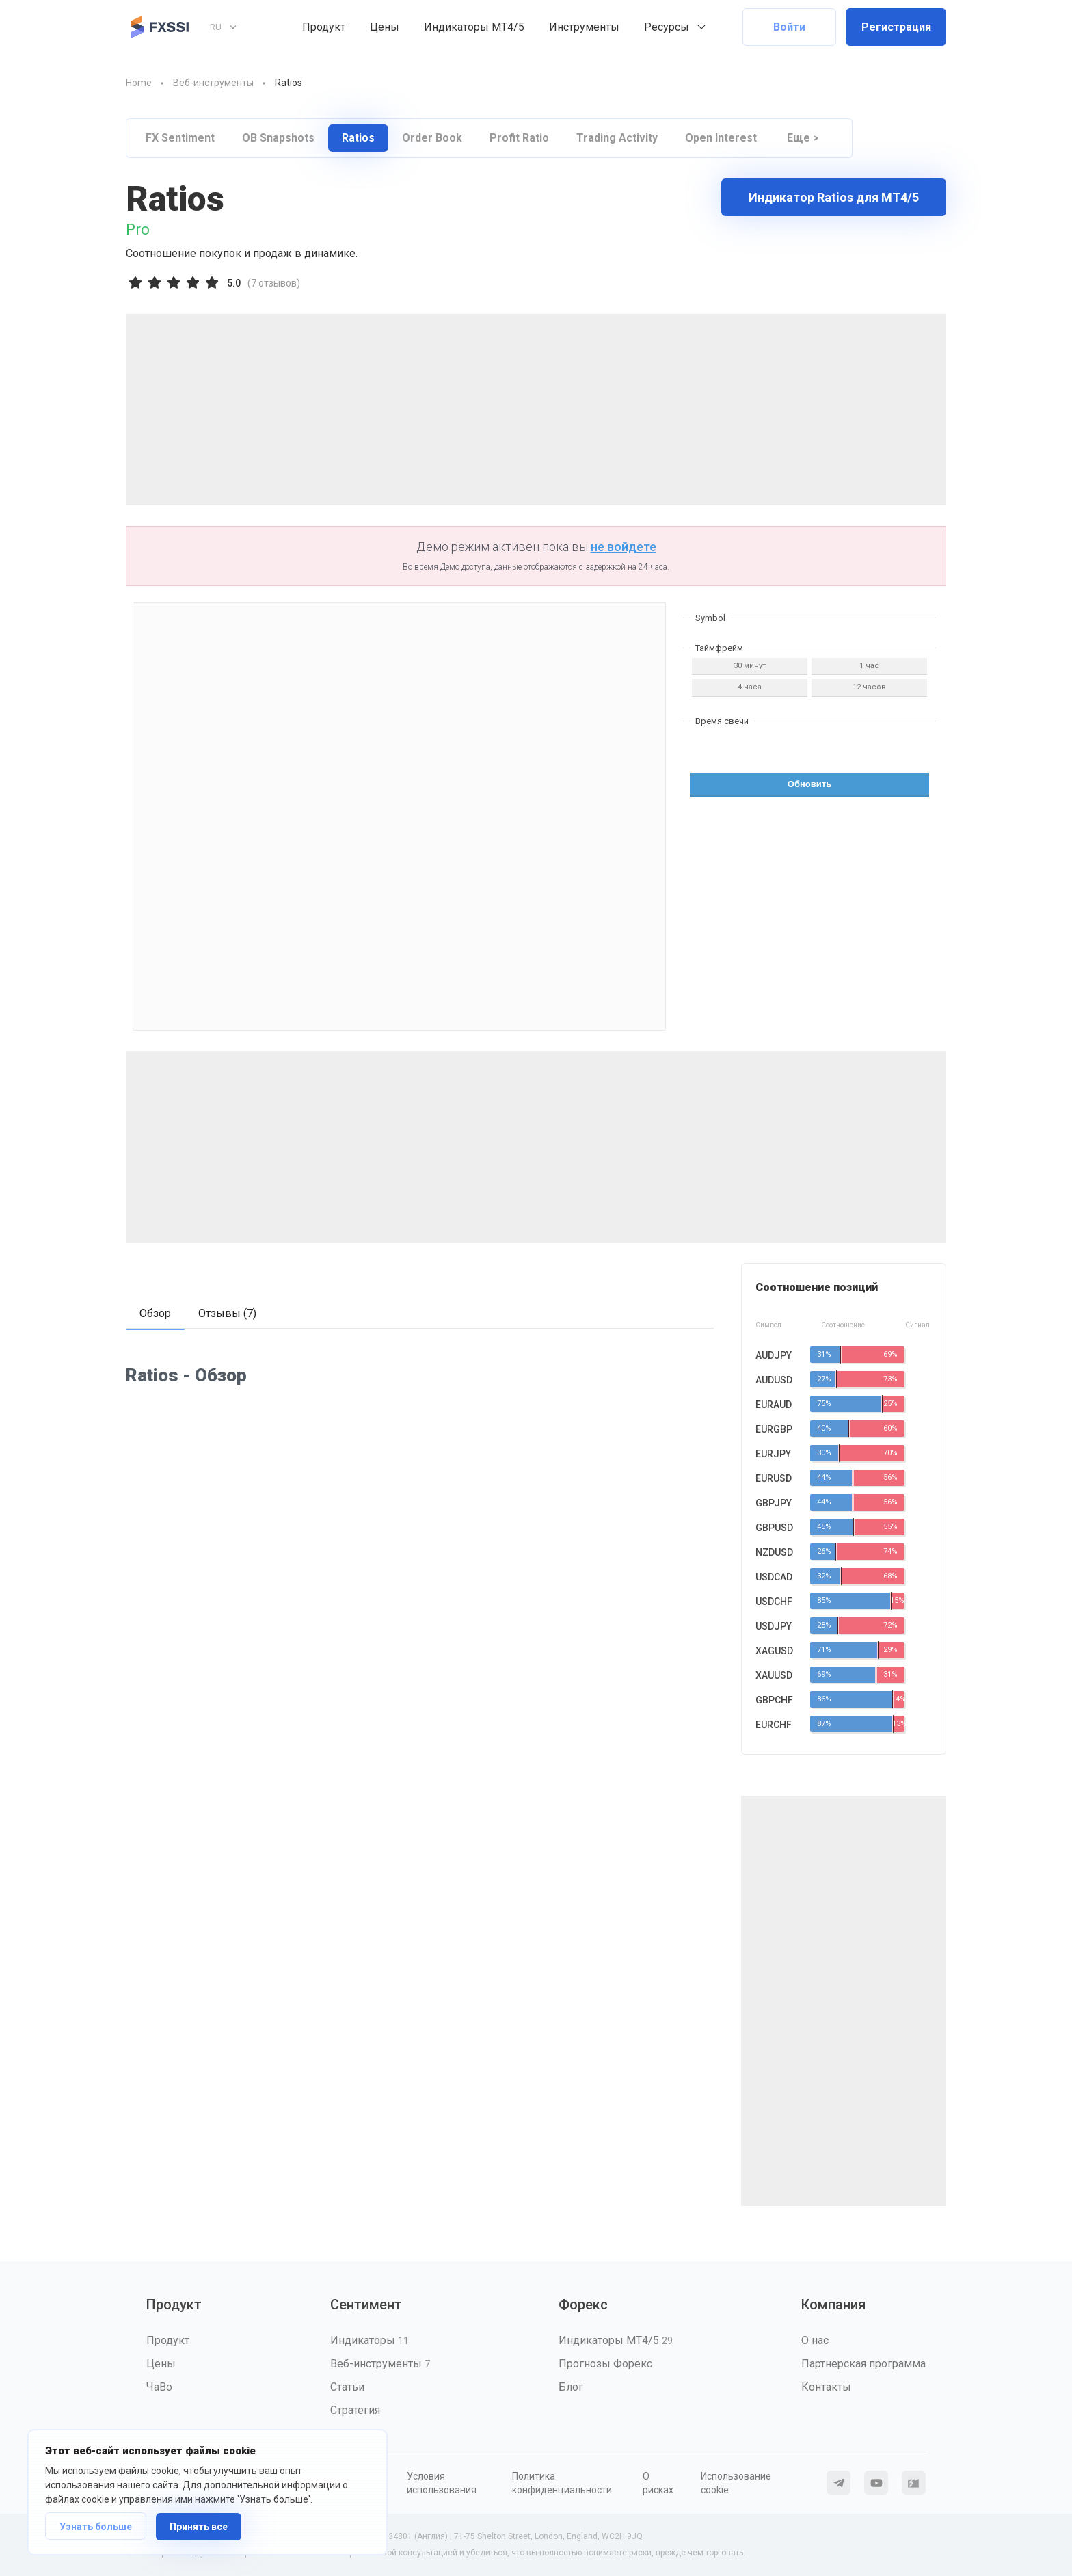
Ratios (358, 137)
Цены (384, 27)
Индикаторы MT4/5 (474, 27)
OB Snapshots (278, 137)
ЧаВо (159, 2386)
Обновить (809, 784)
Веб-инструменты (380, 2363)
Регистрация (896, 27)
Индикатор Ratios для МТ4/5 (834, 197)
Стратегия (355, 2410)
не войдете (623, 547)
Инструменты (584, 27)
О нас (815, 2340)
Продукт (323, 27)
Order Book (432, 137)
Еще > (803, 137)
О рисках (658, 2483)
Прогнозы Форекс (605, 2363)
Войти (789, 27)
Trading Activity (617, 137)
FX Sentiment (180, 137)
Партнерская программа (863, 2363)
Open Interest (721, 137)
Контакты (826, 2386)
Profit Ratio (519, 137)
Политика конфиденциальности (562, 2483)
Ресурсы (666, 27)
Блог (571, 2386)
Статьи (347, 2386)
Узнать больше (95, 2526)
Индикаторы (369, 2340)
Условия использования (442, 2483)
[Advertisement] (536, 409)
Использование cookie (736, 2483)
